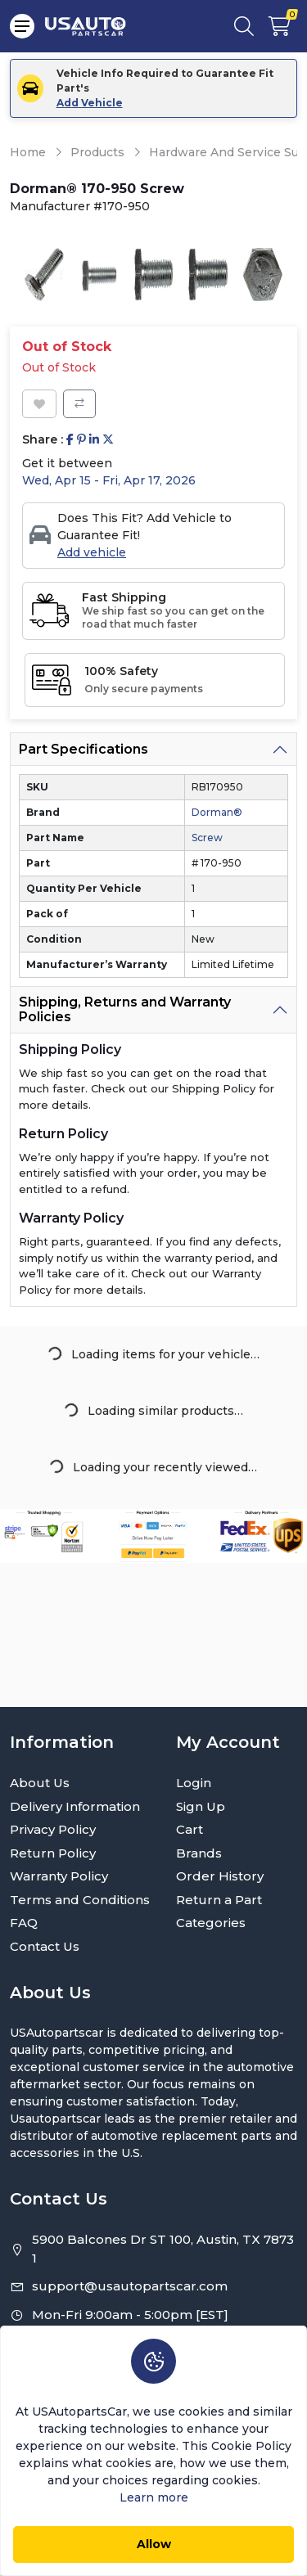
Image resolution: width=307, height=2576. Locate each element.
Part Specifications (83, 749)
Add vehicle (91, 552)
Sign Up (200, 1806)
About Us (40, 1782)
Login (193, 1782)
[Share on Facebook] (70, 439)
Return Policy (53, 1853)
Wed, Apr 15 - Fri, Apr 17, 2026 (109, 480)
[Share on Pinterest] (81, 439)
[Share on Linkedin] (94, 439)
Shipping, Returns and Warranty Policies (125, 1009)
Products (97, 152)
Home (28, 152)
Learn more (154, 2497)
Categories (211, 1922)
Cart (189, 1829)
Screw (207, 837)
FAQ (24, 1922)
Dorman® (217, 812)
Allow (154, 2544)
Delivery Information (75, 1806)
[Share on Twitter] (108, 439)
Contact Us (44, 1946)
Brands (199, 1853)
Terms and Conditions (80, 1899)
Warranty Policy (59, 1876)
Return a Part (219, 1899)
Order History (220, 1876)
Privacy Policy (53, 1829)
